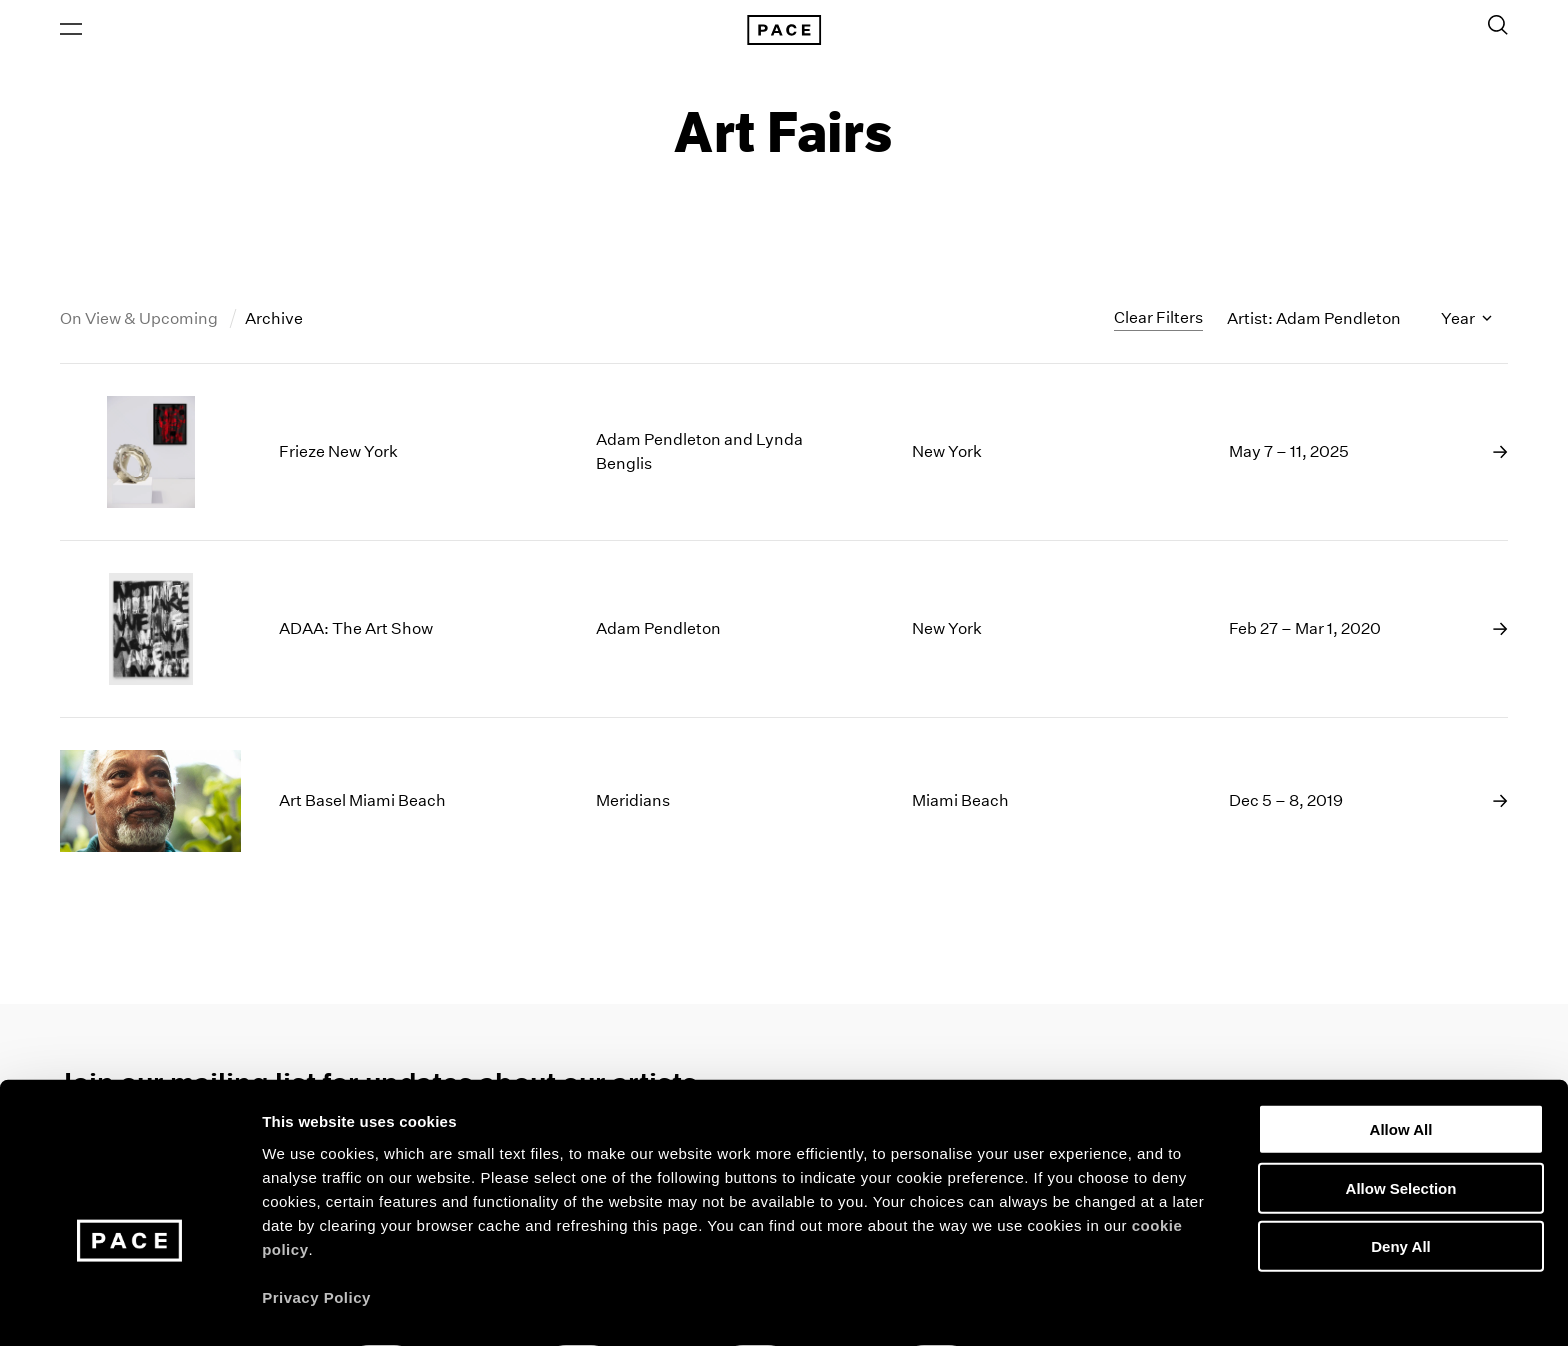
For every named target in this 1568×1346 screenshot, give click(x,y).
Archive (274, 323)
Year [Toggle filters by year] (1466, 323)
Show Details (1050, 1306)
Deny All (1400, 1191)
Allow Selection (1401, 1133)
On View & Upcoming (140, 323)
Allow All (1401, 1074)
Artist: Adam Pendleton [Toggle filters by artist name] (1314, 323)
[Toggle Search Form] (1498, 27)
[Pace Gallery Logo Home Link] (784, 32)
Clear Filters (1158, 322)
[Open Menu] (71, 31)
